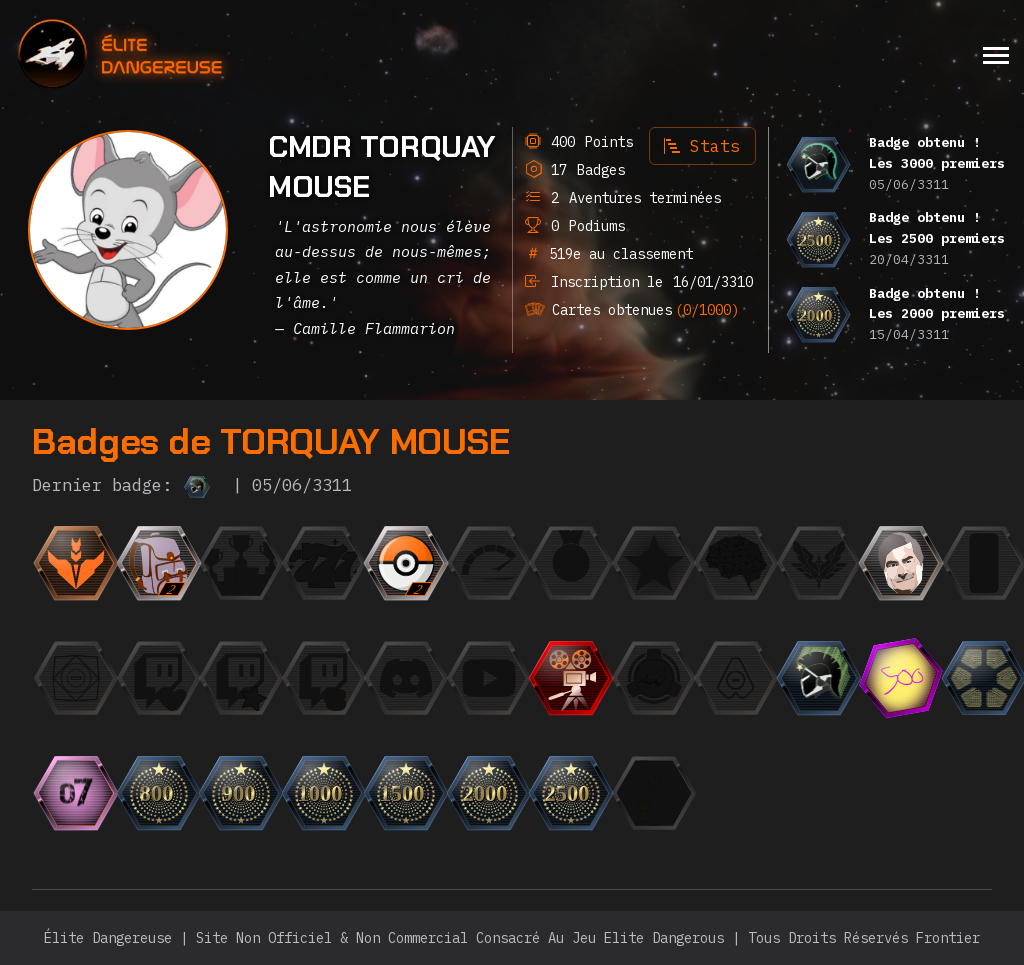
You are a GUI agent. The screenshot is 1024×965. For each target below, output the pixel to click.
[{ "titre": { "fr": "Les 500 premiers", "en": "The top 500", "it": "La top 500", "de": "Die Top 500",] (901, 678)
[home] (174, 54)
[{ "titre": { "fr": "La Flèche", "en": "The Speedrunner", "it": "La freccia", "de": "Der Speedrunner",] (489, 563)
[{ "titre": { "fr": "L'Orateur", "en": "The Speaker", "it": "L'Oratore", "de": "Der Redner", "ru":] (406, 678)
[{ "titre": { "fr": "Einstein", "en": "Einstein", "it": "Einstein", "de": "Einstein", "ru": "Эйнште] (736, 563)
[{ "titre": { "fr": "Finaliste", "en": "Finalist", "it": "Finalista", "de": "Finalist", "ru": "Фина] (241, 563)
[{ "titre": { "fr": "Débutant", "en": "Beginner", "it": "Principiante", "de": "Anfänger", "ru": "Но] (76, 563)
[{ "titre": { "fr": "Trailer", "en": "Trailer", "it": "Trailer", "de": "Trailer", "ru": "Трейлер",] (571, 678)
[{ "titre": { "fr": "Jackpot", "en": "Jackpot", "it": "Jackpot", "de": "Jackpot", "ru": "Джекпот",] (324, 563)
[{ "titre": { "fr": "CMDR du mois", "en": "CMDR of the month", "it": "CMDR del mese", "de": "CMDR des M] (654, 563)
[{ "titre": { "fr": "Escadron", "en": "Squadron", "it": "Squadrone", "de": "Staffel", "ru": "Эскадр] (654, 678)
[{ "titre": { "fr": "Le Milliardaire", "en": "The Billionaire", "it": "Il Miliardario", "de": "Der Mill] (324, 678)
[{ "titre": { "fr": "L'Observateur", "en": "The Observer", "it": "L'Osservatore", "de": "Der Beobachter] (489, 678)
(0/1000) (707, 310)
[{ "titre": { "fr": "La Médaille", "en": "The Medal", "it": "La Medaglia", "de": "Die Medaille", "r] (571, 563)
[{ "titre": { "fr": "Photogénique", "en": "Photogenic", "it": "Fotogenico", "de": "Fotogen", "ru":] (901, 563)
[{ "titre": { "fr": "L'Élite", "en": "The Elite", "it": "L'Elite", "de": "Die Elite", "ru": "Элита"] (819, 563)
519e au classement (617, 254)
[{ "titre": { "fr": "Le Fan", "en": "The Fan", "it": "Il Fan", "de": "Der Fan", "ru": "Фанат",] (241, 678)
